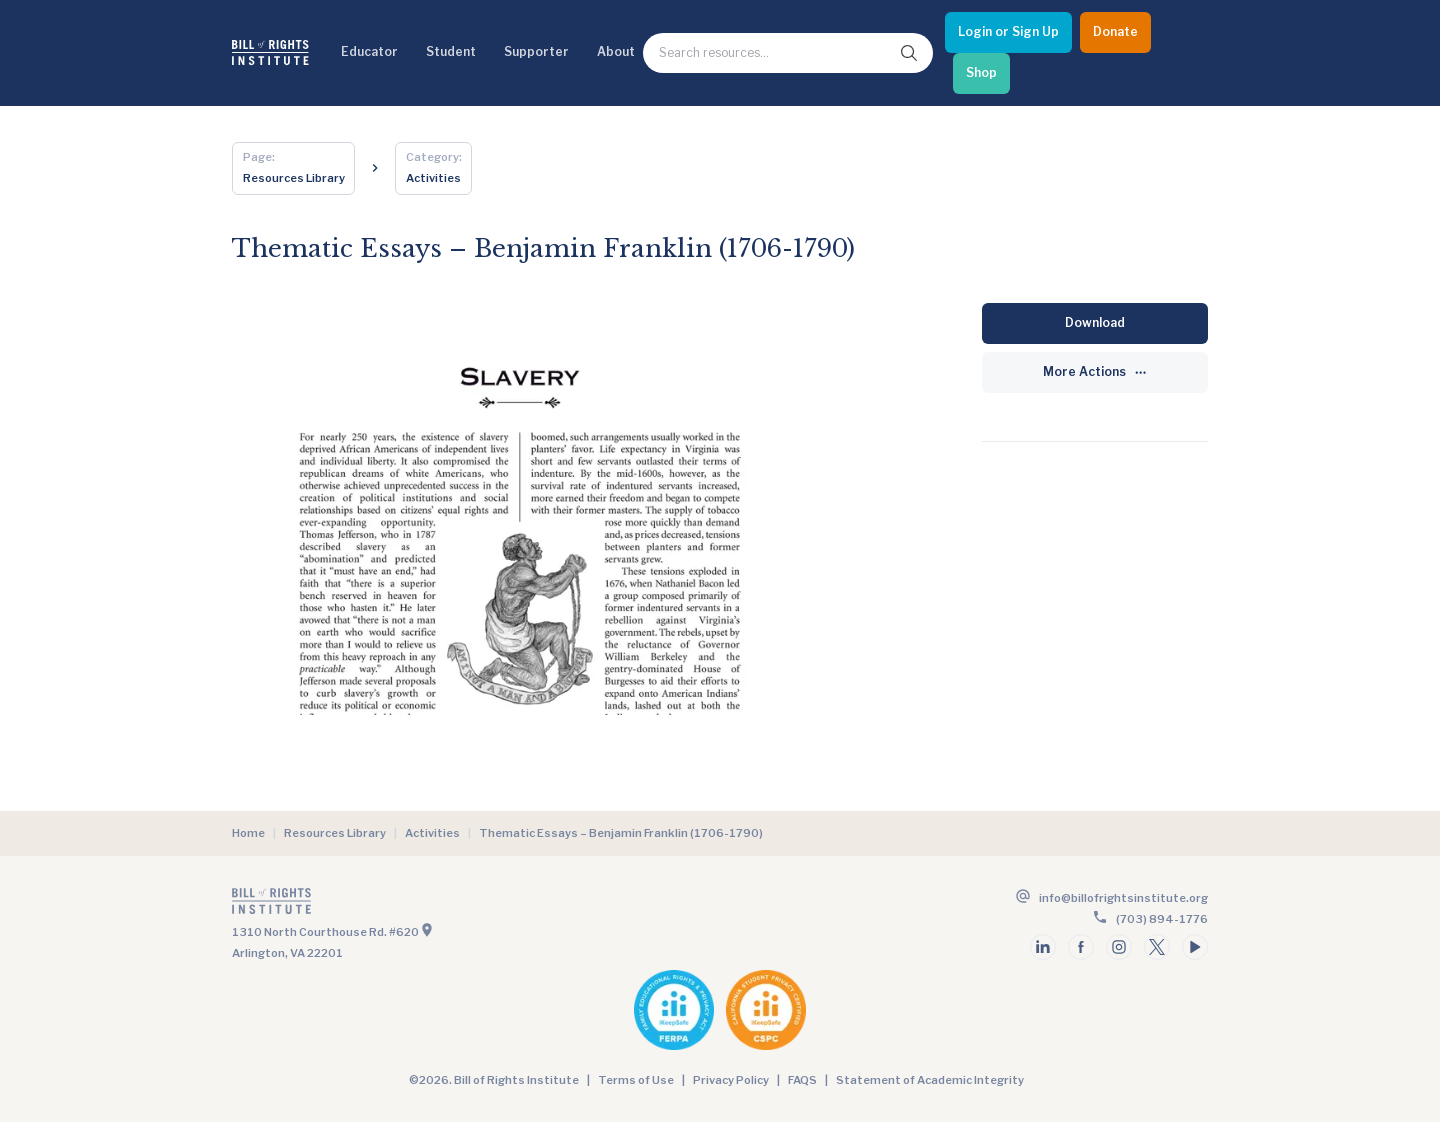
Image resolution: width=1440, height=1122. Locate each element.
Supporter (536, 51)
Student (451, 51)
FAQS (802, 1080)
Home (248, 833)
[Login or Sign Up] (1008, 32)
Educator (369, 51)
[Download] (1095, 323)
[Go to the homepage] (474, 905)
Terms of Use (636, 1080)
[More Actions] (1095, 372)
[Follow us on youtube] (1195, 947)
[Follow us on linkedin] (1043, 947)
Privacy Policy (731, 1080)
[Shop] (981, 73)
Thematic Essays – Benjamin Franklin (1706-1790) (621, 833)
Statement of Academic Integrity (930, 1080)
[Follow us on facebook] (1081, 947)
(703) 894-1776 (1162, 919)
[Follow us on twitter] (1157, 947)
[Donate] (1115, 32)
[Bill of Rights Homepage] (270, 52)
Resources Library (335, 833)
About (616, 51)
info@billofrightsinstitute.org (1123, 898)
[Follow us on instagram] (1119, 947)
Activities (432, 833)
